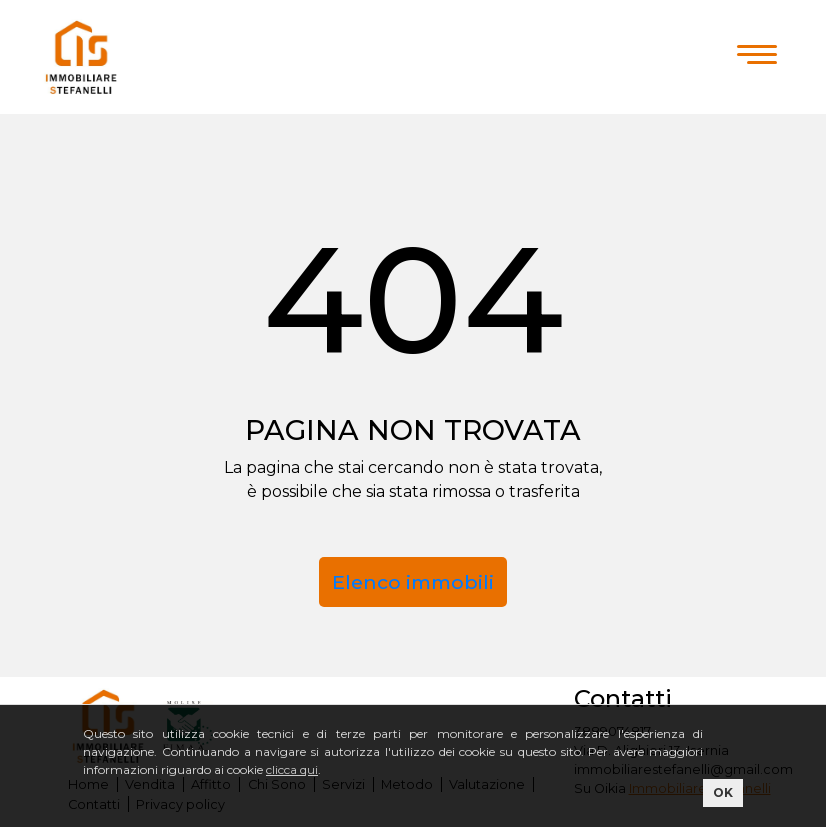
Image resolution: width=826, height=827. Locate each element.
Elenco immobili (413, 582)
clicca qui (292, 769)
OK (723, 792)
